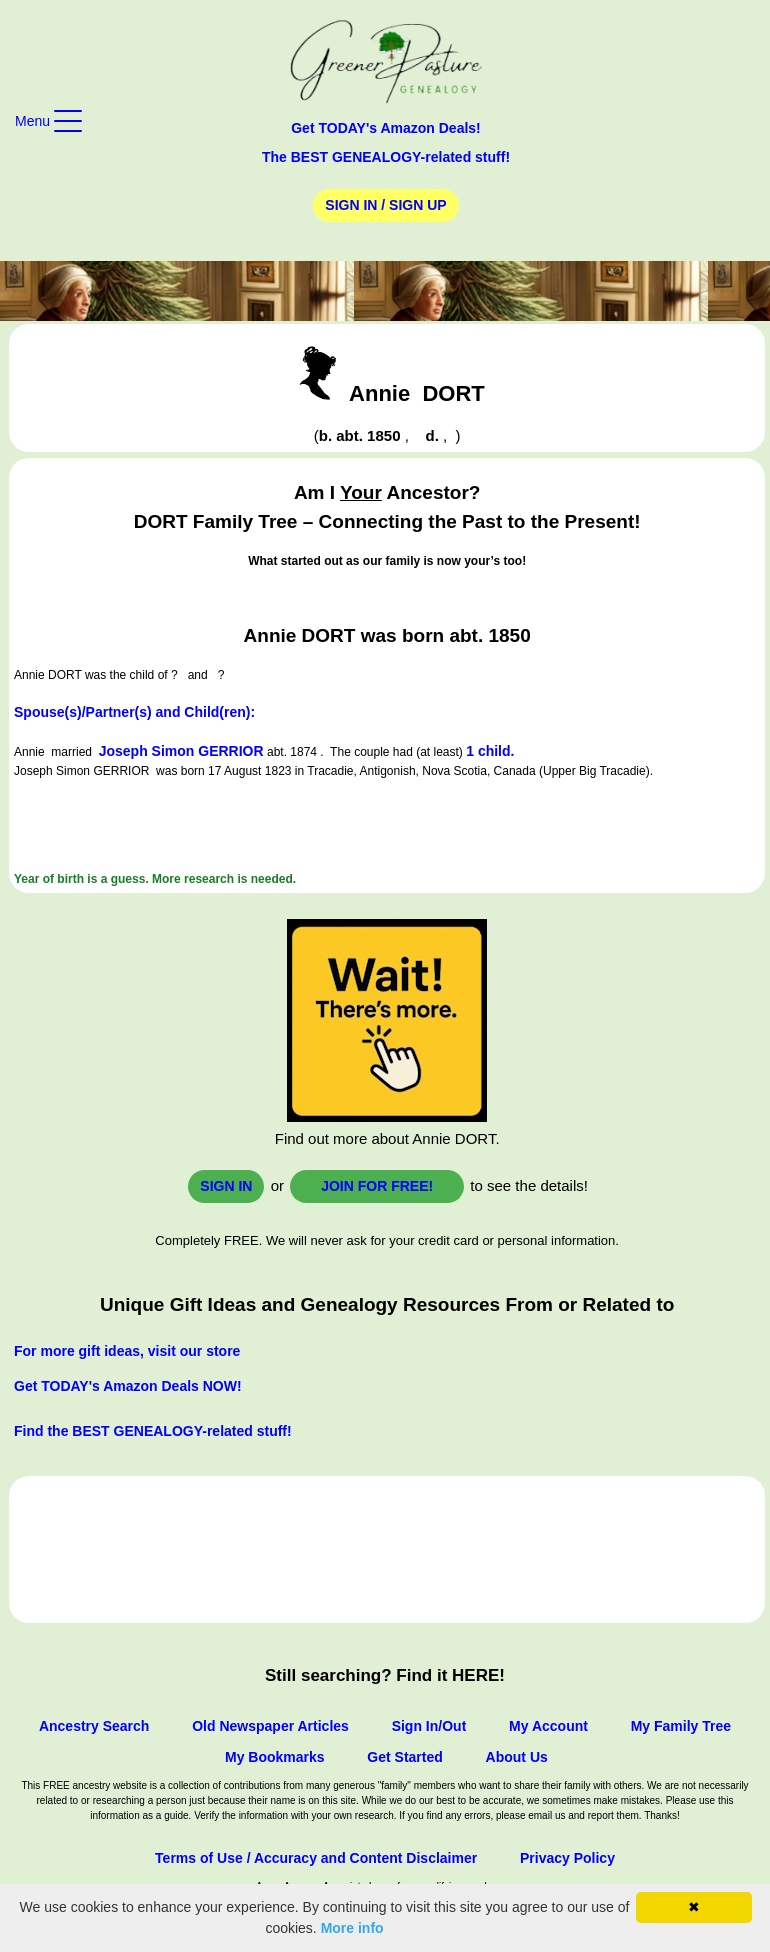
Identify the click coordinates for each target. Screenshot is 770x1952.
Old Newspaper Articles (270, 1726)
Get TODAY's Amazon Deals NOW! (128, 1386)
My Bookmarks (275, 1757)
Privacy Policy (567, 1858)
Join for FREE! (377, 1186)
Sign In (226, 1186)
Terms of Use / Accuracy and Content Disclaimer (316, 1858)
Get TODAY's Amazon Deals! (386, 128)
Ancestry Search (94, 1726)
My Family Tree (681, 1726)
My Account (548, 1726)
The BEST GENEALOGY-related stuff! (386, 157)
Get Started (404, 1757)
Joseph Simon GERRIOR (181, 751)
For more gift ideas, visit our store (127, 1351)
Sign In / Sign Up (385, 205)
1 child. (490, 751)
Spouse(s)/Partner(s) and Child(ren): (134, 712)
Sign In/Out (429, 1726)
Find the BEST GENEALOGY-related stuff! (153, 1431)
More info (352, 1928)
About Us (517, 1757)
